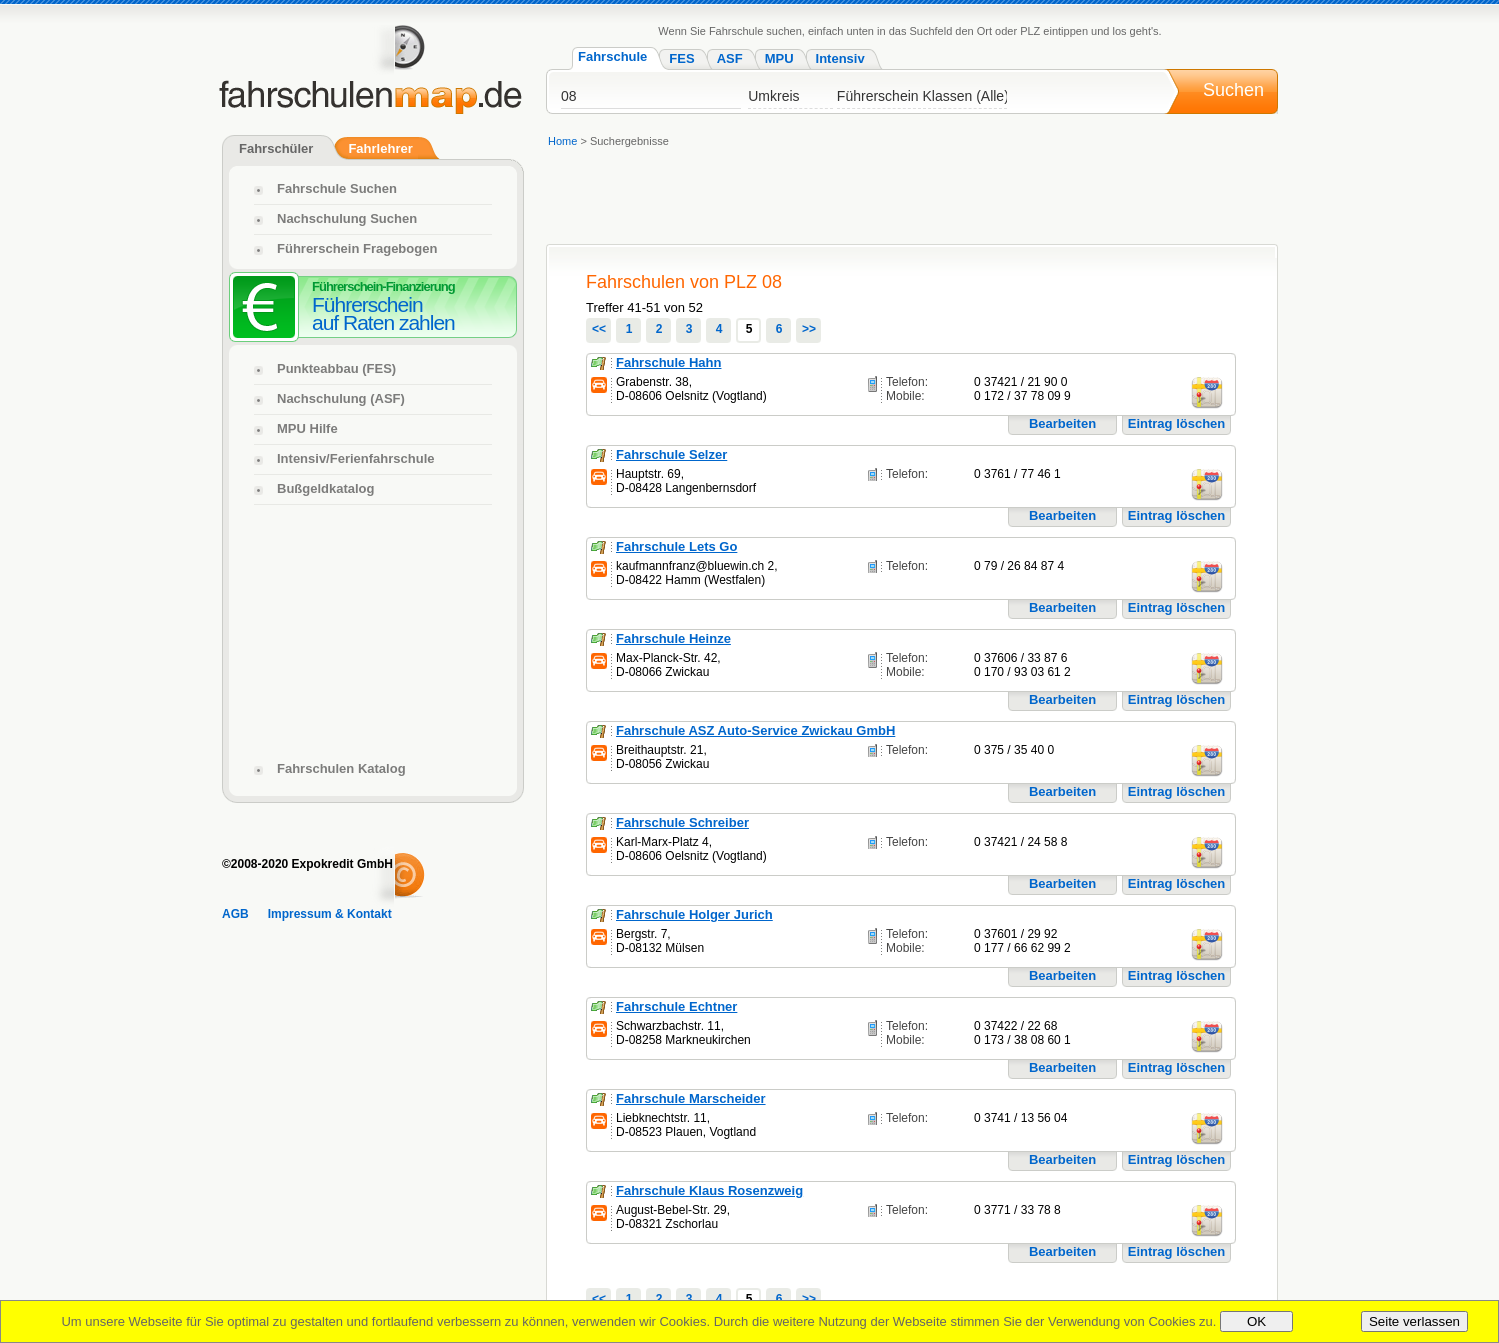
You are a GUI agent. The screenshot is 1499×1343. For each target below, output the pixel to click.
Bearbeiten (1062, 423)
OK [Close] (1256, 1321)
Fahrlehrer (380, 148)
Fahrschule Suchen (337, 188)
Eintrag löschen (1177, 423)
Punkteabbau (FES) (336, 368)
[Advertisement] (911, 199)
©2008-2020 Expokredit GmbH (307, 864)
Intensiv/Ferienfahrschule (356, 458)
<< (599, 329)
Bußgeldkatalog (326, 488)
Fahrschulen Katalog (341, 768)
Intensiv (840, 58)
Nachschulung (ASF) (341, 398)
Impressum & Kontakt (330, 914)
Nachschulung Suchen (347, 218)
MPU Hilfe (307, 428)
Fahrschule (612, 56)
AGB (235, 914)
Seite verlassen (1414, 1321)
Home (562, 141)
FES (681, 58)
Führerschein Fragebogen (357, 248)
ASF (730, 58)
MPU (779, 58)
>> (809, 329)
